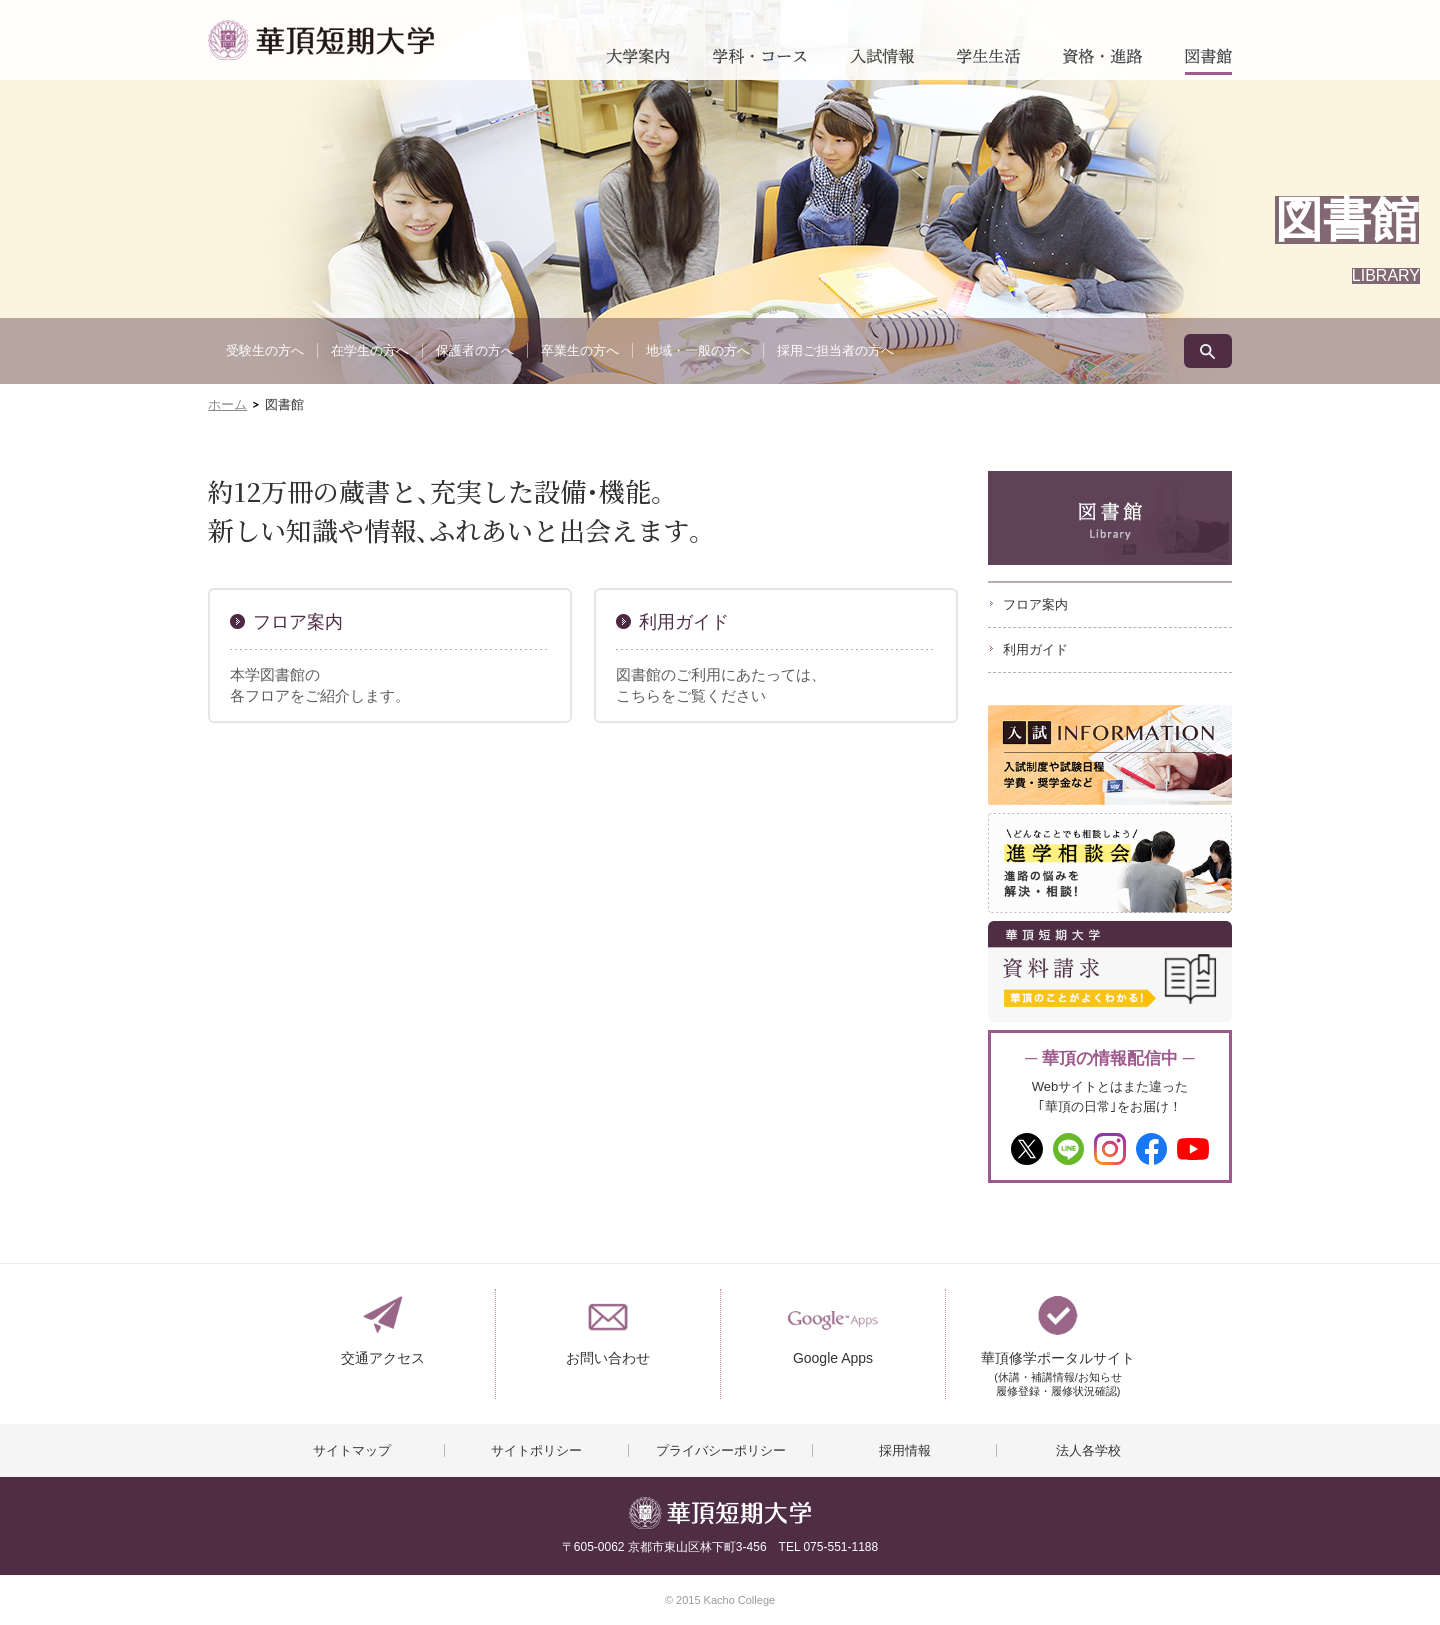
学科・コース (760, 61)
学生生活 (988, 61)
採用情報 (905, 1450)
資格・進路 (1102, 61)
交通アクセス (383, 1358)
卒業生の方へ (580, 350)
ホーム (227, 404)
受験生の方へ (265, 350)
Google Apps (833, 1358)
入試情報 (882, 61)
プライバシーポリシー (721, 1450)
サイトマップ (352, 1450)
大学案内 (638, 61)
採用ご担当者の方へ (835, 350)
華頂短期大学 (321, 40)
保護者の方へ (475, 350)
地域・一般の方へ (698, 350)
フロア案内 (298, 622)
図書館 (1208, 61)
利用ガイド (684, 622)
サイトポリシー (536, 1450)
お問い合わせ (608, 1358)
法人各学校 (1088, 1450)
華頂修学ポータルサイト (1058, 1366)
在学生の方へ (370, 350)
